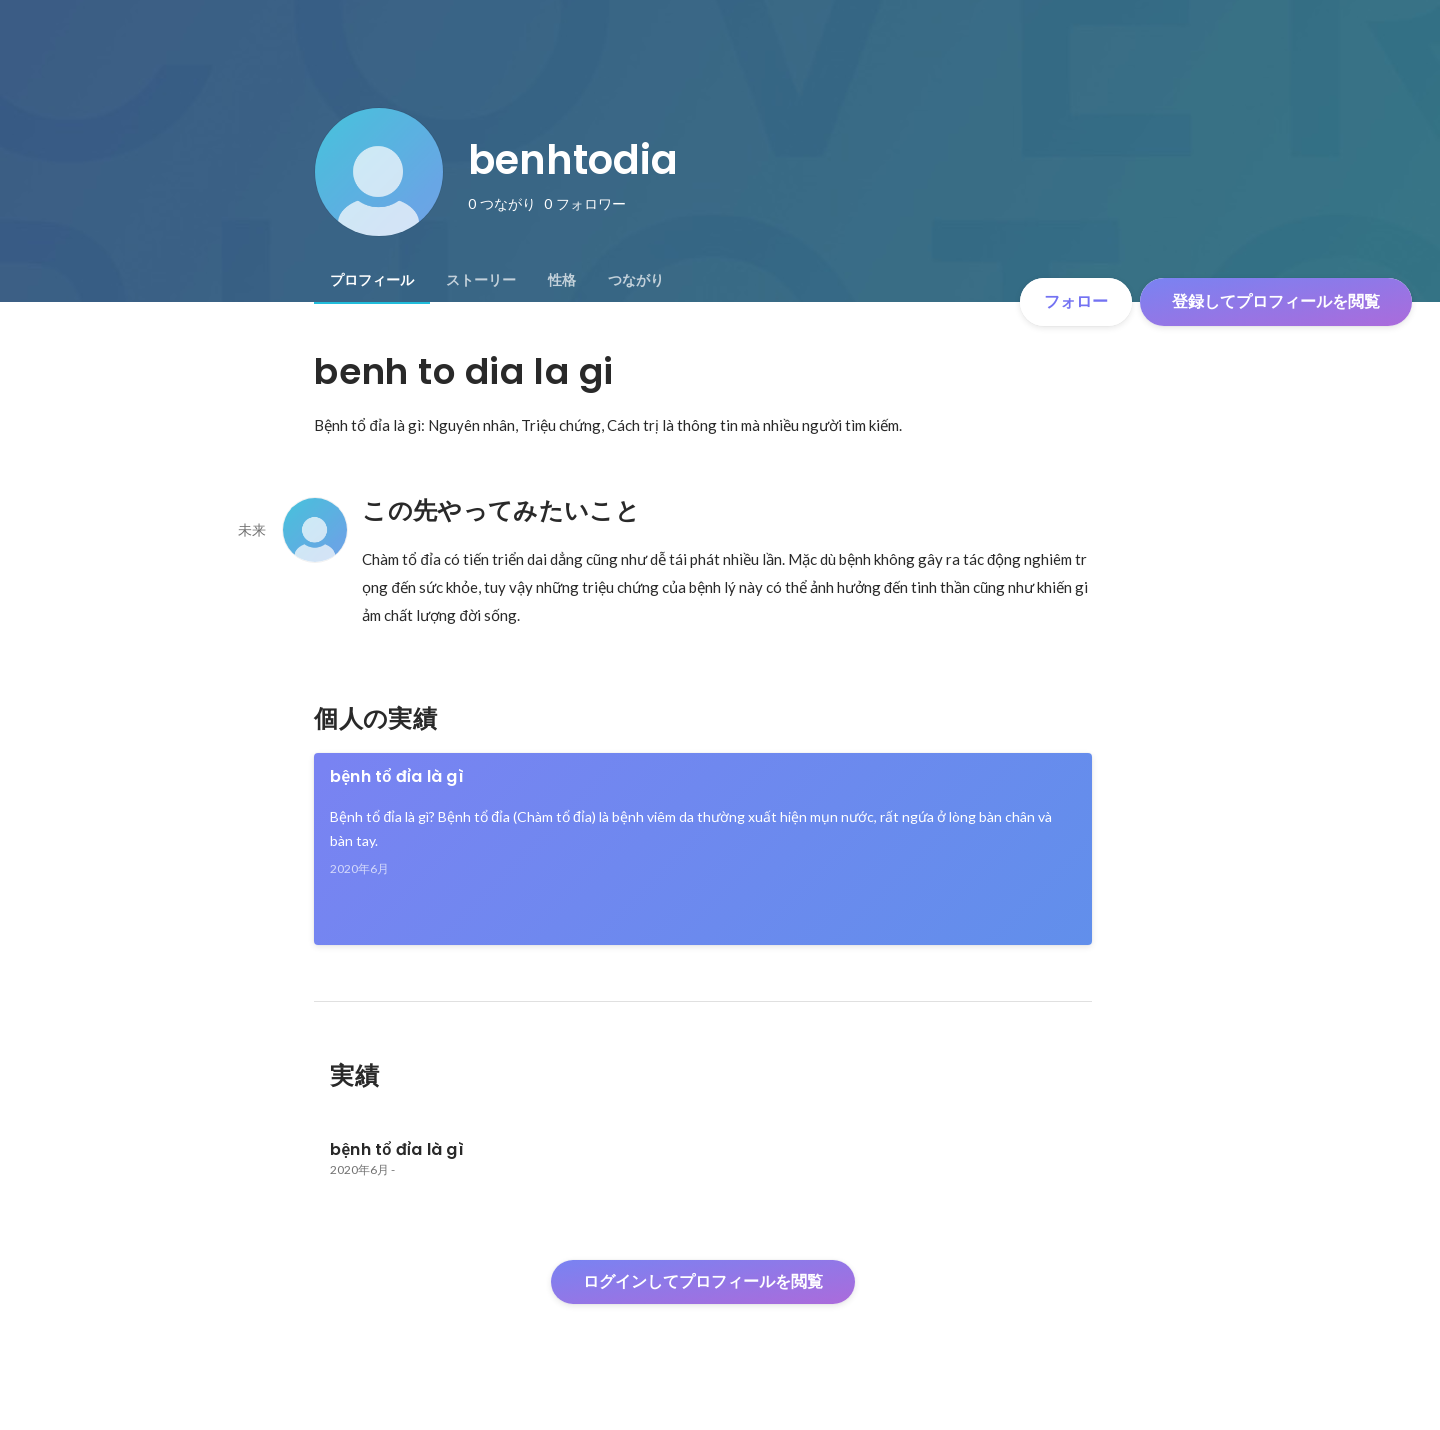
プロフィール (372, 280)
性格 (562, 280)
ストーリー (481, 280)
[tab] (372, 280)
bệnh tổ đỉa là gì (396, 776)
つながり (636, 280)
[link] (703, 849)
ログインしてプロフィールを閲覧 (703, 1281)
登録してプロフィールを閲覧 (1276, 301)
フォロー (1076, 301)
